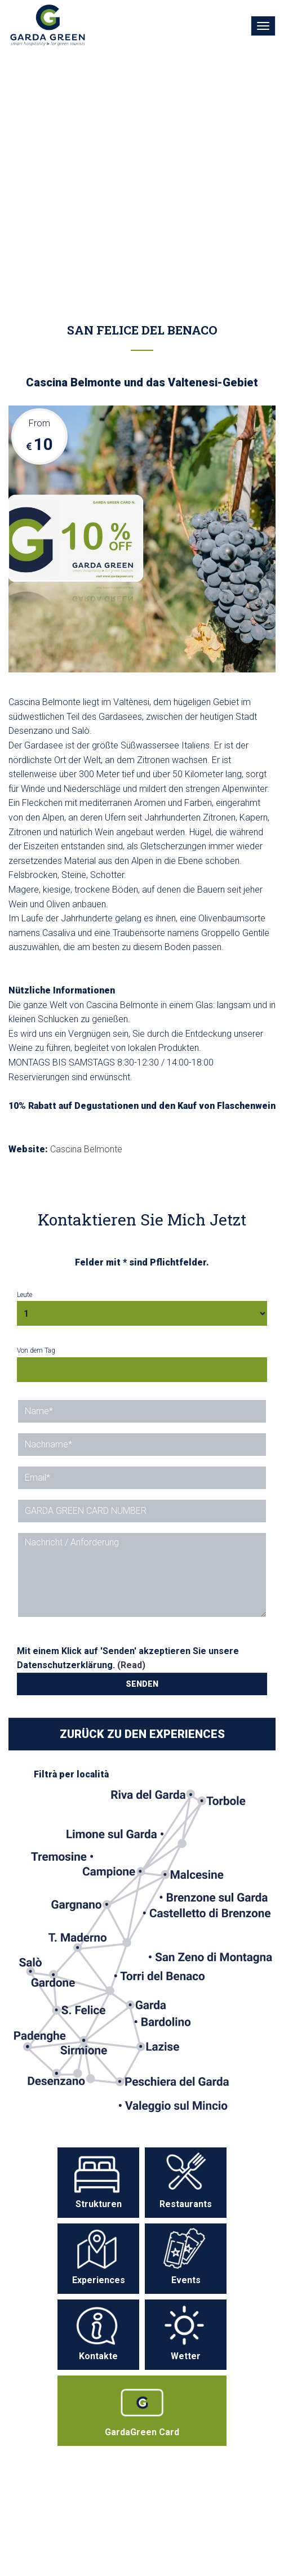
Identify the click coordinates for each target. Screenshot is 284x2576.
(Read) (131, 1665)
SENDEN (142, 1683)
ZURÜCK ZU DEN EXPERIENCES (142, 1734)
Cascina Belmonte (86, 1149)
